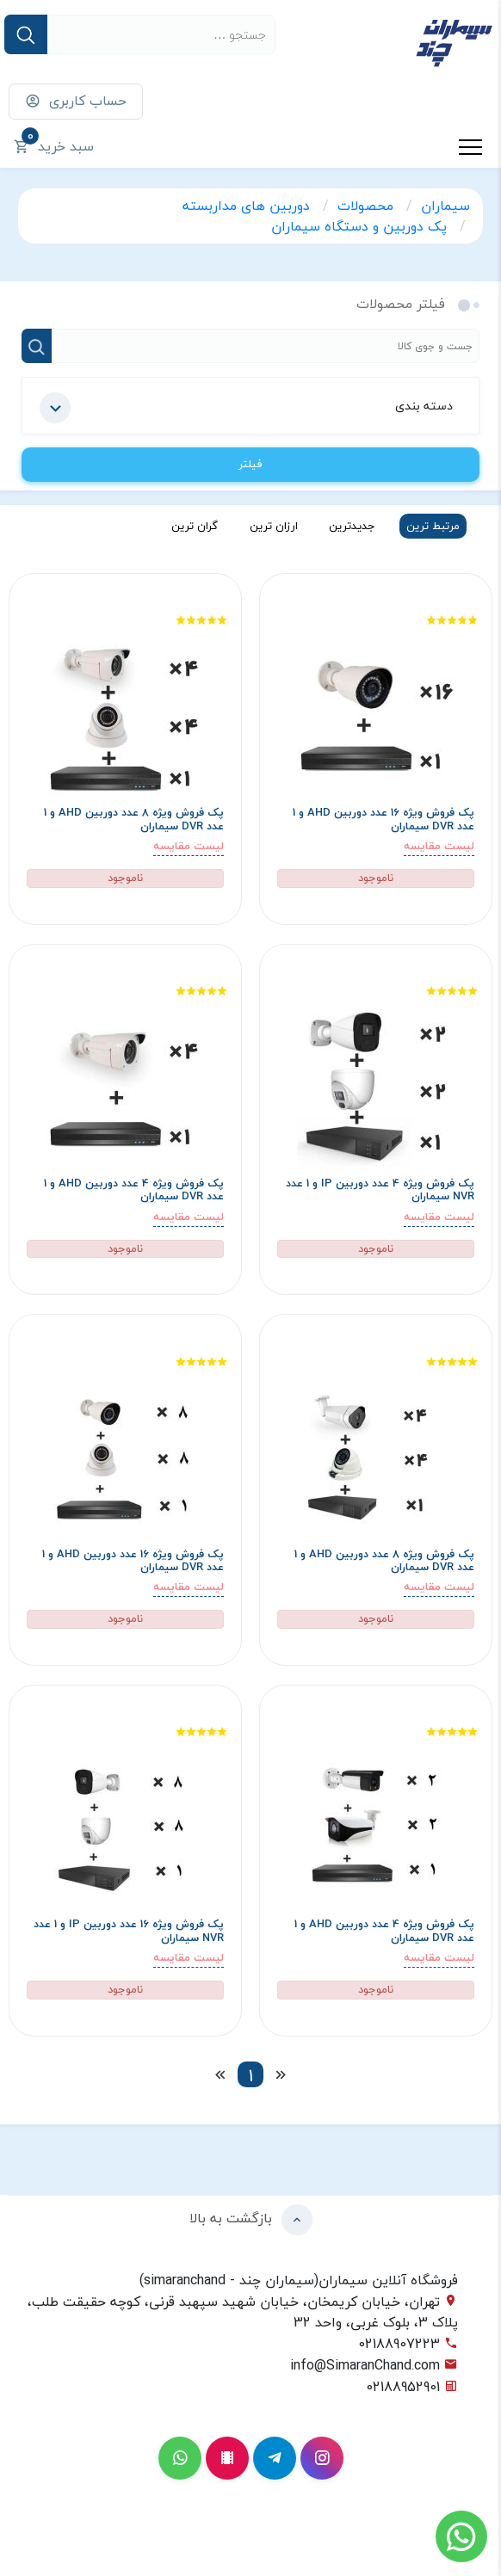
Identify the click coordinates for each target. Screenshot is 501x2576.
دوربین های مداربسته (248, 206)
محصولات (367, 206)
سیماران (445, 206)
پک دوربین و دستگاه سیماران (361, 226)
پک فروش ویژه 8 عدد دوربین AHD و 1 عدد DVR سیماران (134, 819)
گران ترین (194, 525)
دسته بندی (246, 407)
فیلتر (250, 463)
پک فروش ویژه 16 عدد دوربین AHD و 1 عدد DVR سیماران (383, 819)
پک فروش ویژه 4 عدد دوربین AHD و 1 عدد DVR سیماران (134, 1190)
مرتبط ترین (433, 525)
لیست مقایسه (439, 845)
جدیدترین (352, 525)
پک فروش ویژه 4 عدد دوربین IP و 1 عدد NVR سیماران (380, 1190)
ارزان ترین (274, 525)
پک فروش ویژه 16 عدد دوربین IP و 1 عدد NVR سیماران (129, 1931)
